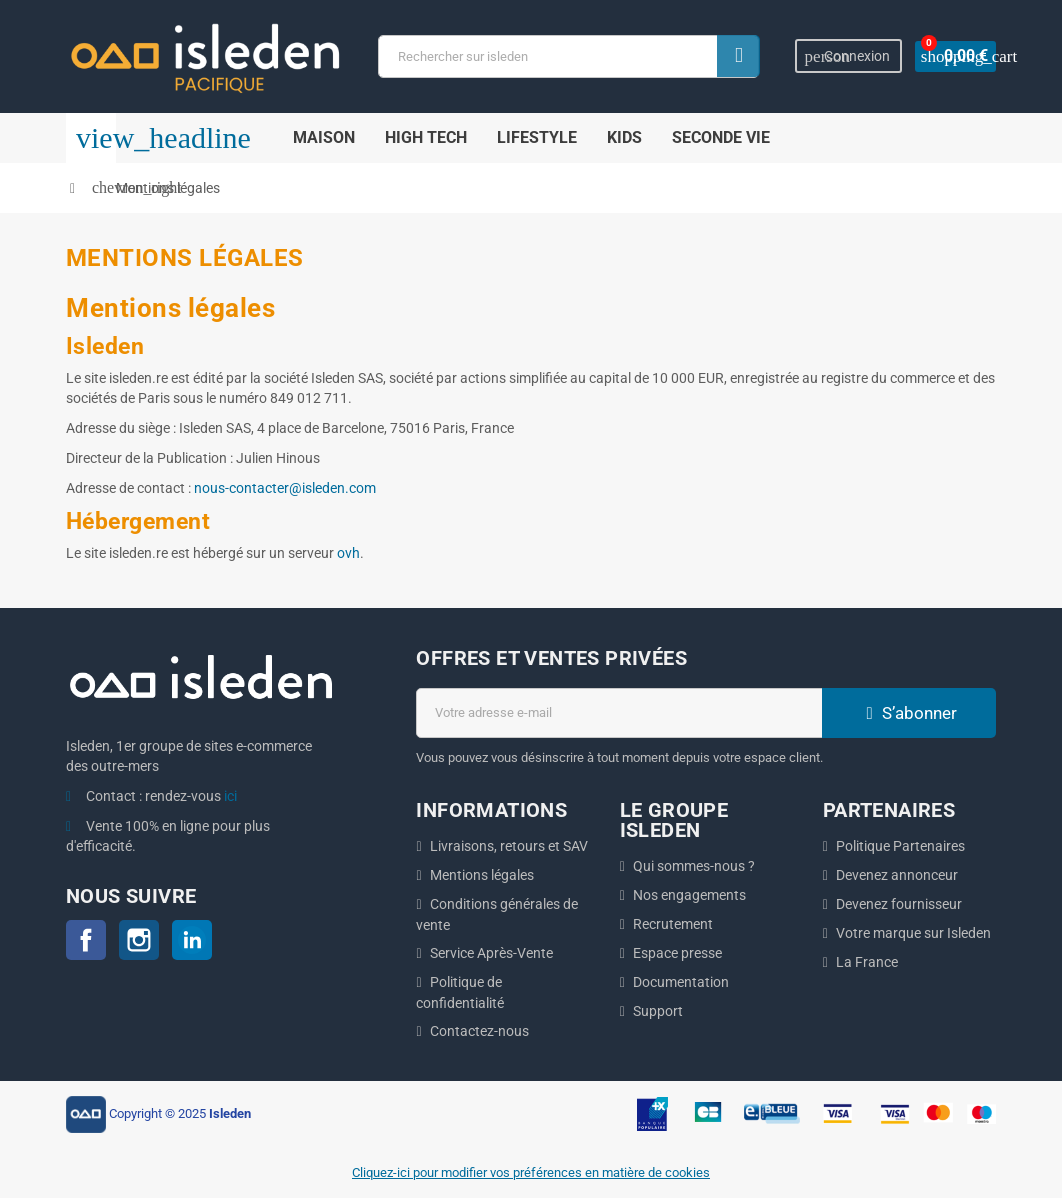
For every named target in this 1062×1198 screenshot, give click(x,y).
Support (658, 1011)
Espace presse (677, 953)
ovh (348, 553)
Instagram (139, 940)
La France (867, 962)
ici (230, 796)
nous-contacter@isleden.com (285, 488)
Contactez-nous (479, 1031)
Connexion (850, 56)
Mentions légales (482, 875)
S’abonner (909, 713)
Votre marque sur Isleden (913, 933)
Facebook (86, 940)
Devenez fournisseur (899, 904)
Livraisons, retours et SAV (509, 846)
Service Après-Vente (491, 953)
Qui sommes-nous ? (694, 866)
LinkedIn (192, 940)
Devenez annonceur (897, 875)
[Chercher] (570, 56)
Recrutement (673, 924)
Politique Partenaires (900, 846)
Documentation (681, 982)
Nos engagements (689, 895)
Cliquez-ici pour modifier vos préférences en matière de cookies (531, 1172)
